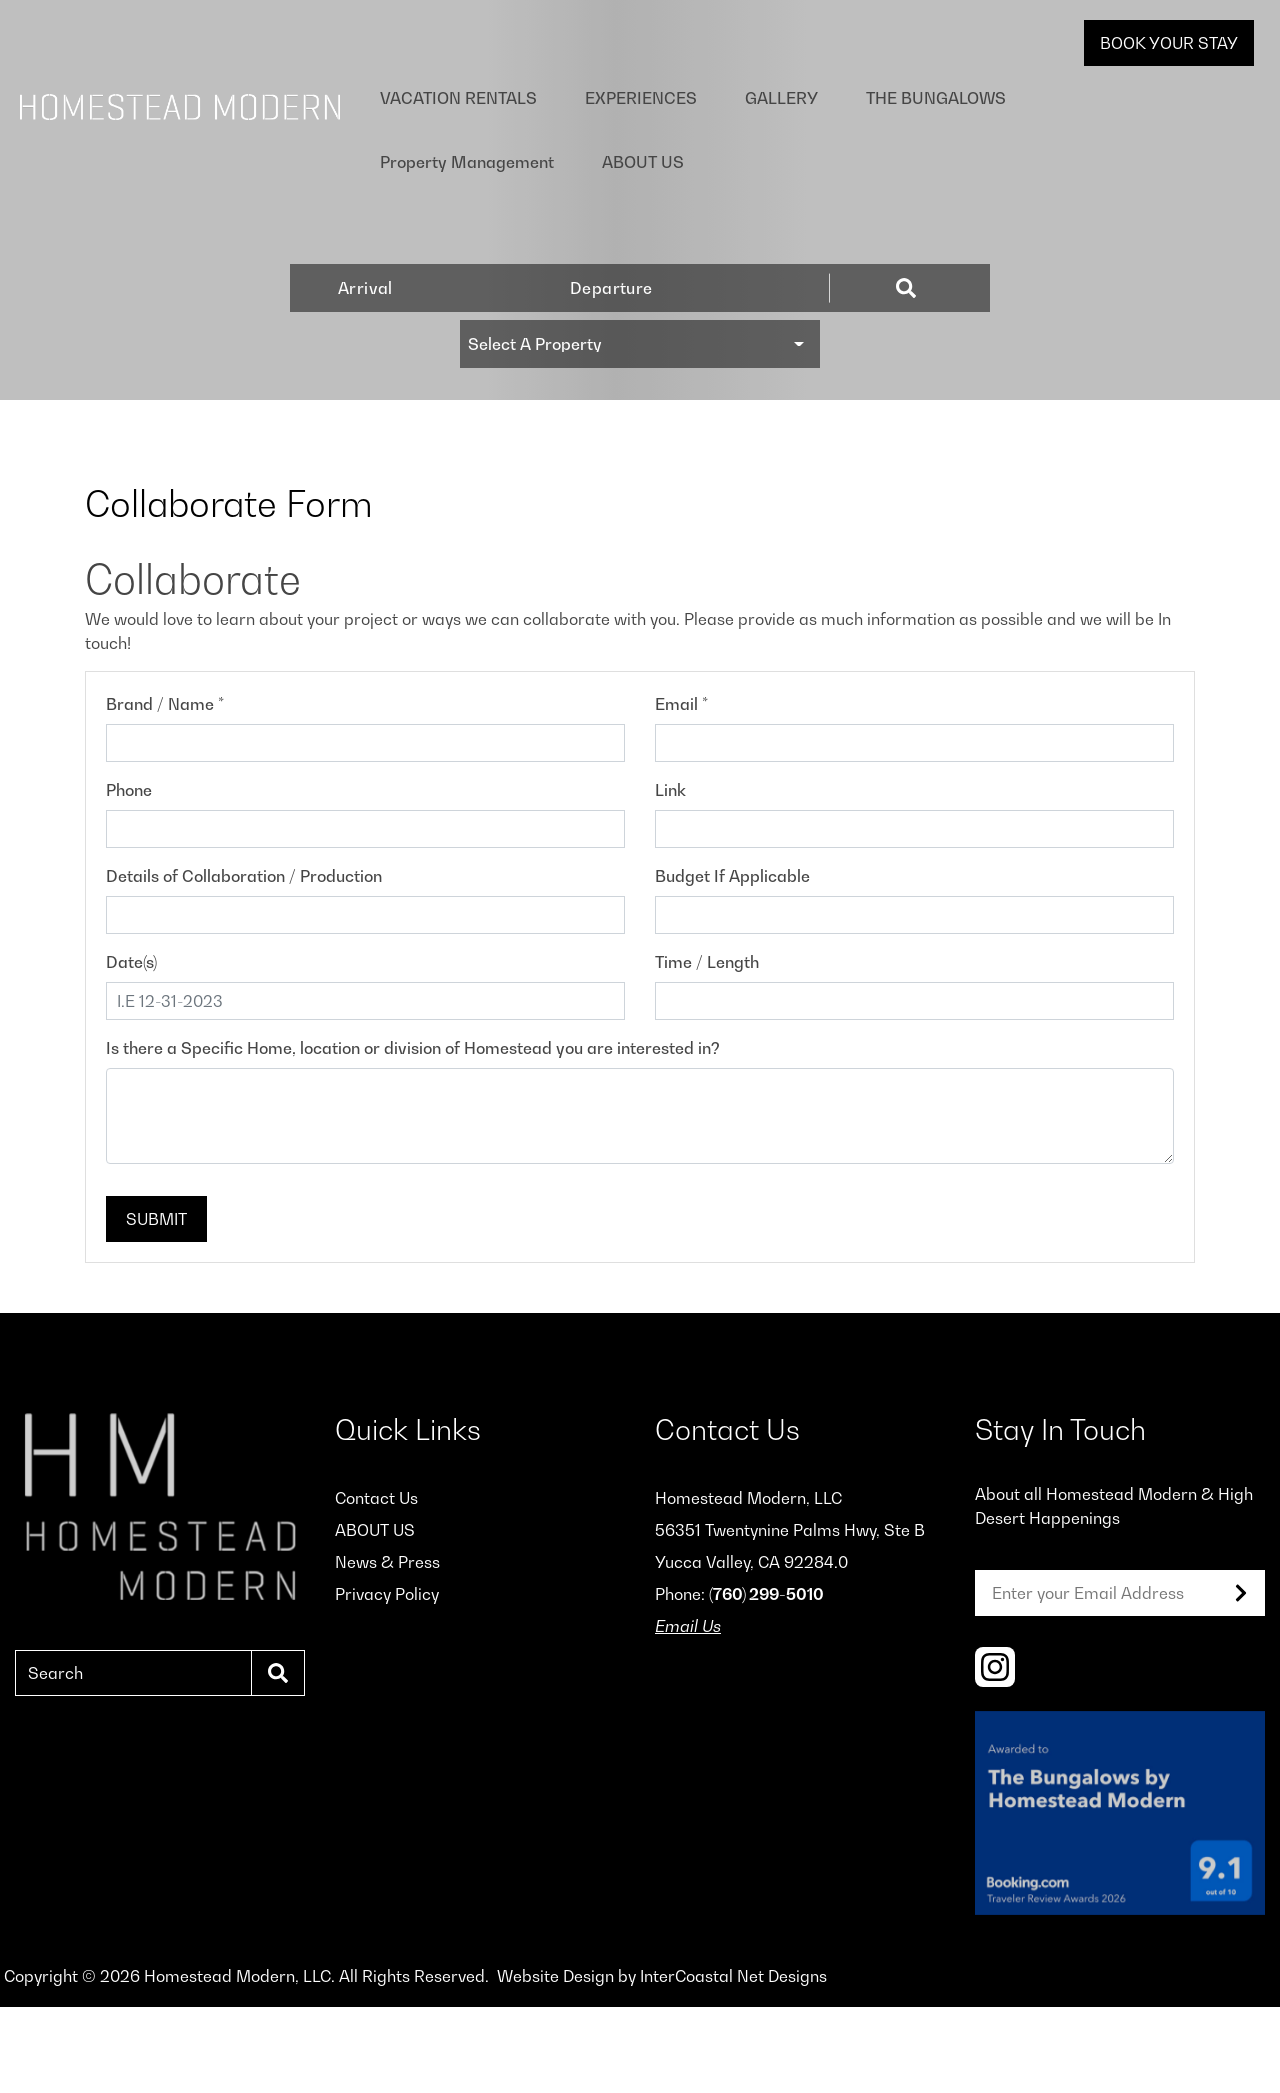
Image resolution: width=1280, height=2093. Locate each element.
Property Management (1052, 94)
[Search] (133, 1673)
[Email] (1120, 1593)
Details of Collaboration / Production (244, 876)
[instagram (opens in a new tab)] (995, 1667)
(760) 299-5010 (766, 1594)
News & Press (387, 1562)
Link (670, 790)
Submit (156, 1219)
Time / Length (707, 962)
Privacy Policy (387, 1594)
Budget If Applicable (732, 876)
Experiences (607, 94)
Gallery (726, 94)
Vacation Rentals (447, 94)
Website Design (555, 1976)
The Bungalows (860, 94)
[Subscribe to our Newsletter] (1241, 1593)
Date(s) (131, 962)
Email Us (688, 1626)
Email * (681, 704)
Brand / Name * (165, 704)
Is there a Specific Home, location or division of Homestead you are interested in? (413, 1048)
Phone (129, 790)
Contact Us (376, 1498)
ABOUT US (1206, 94)
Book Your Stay (1169, 43)
